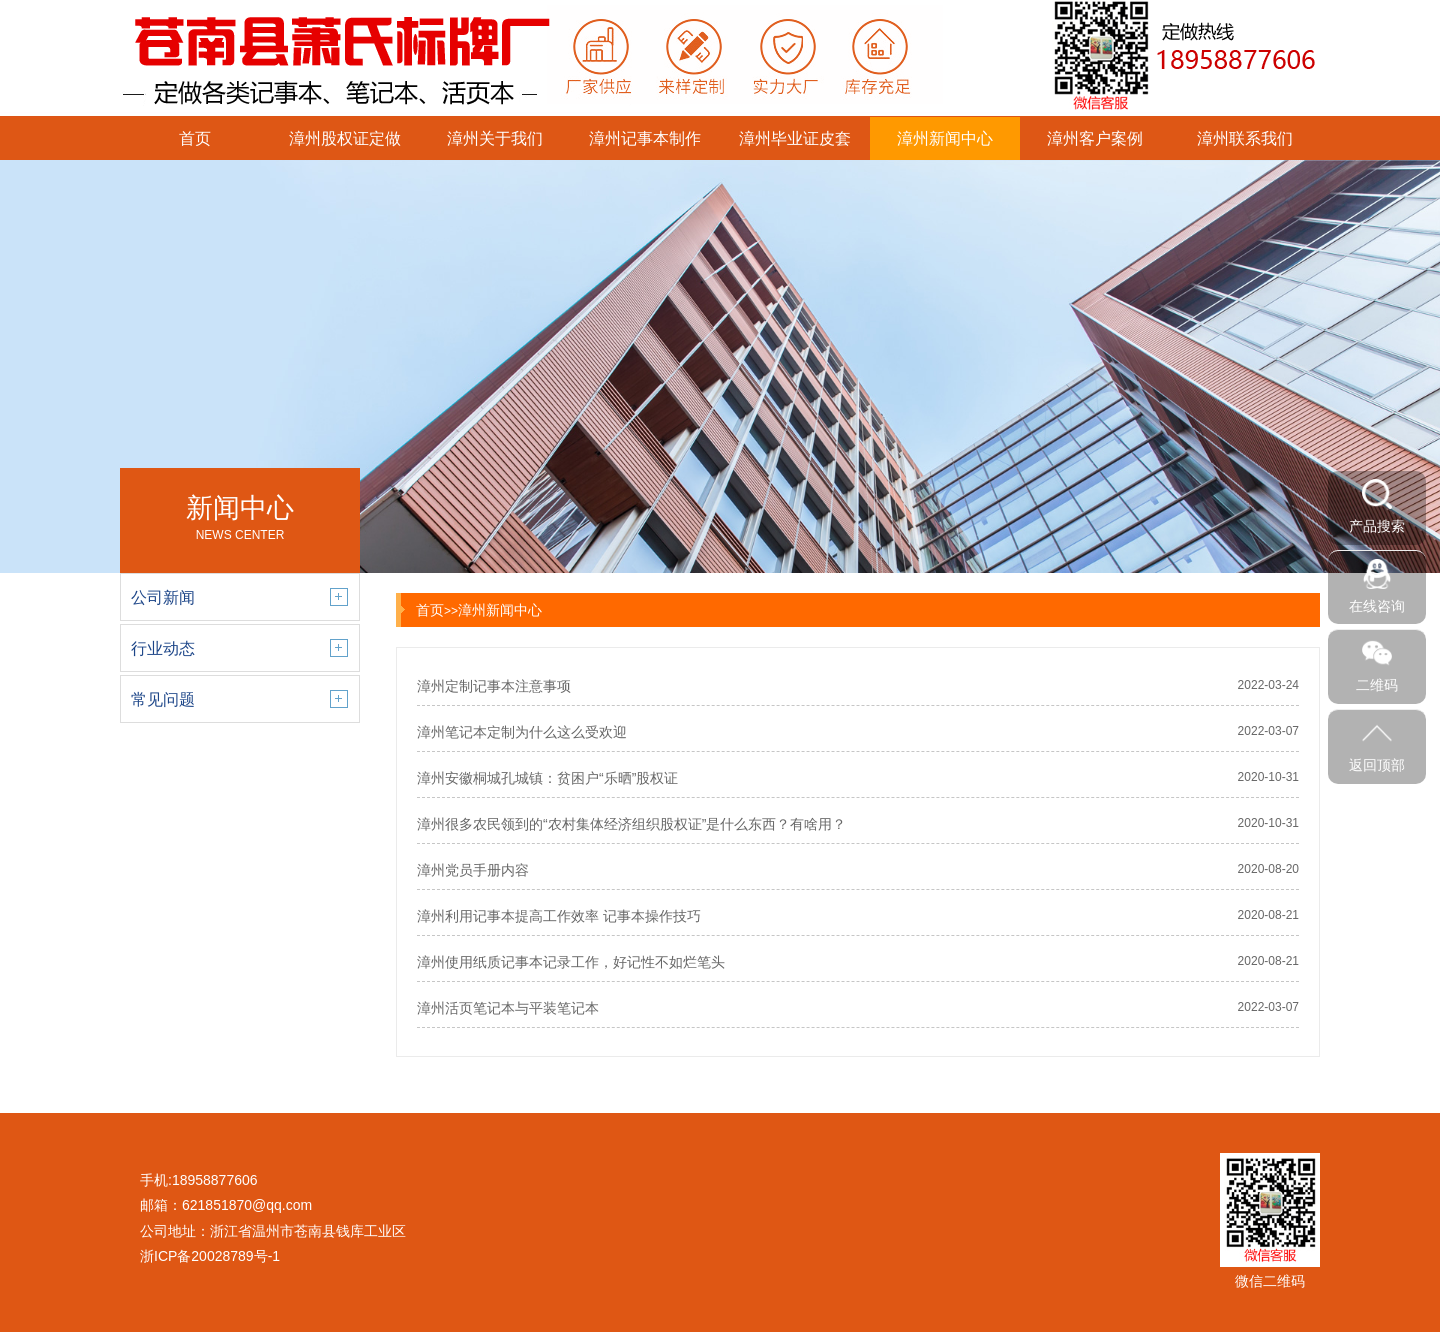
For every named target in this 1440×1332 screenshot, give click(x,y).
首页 (195, 138)
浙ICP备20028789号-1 (210, 1256)
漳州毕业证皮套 (795, 138)
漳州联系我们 (1245, 138)
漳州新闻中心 (945, 138)
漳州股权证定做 (345, 138)
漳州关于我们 (495, 138)
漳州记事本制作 (645, 138)
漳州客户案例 (1095, 138)
